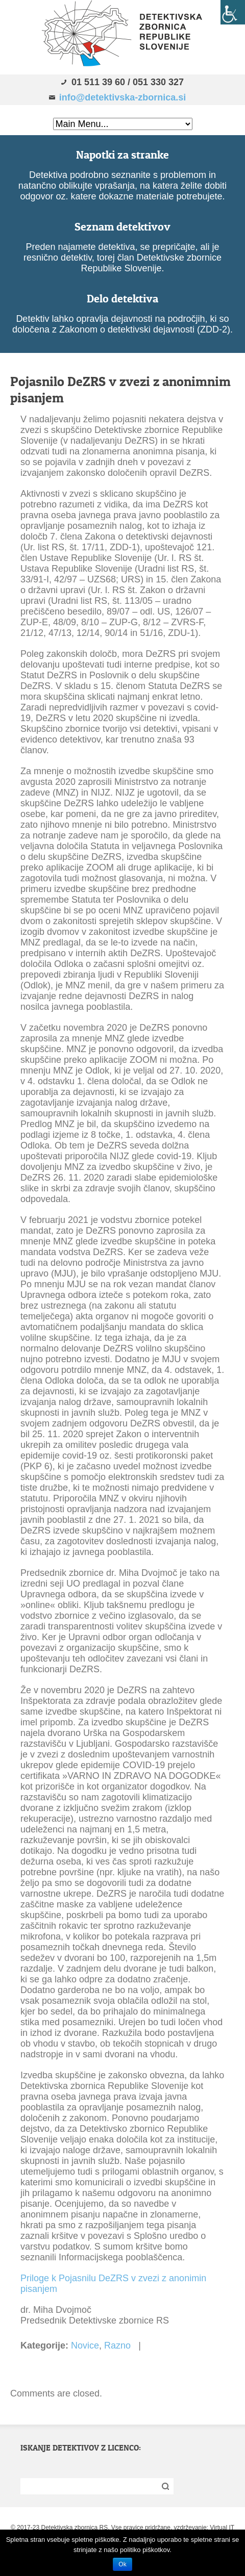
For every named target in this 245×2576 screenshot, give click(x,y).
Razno (117, 2345)
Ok (122, 2564)
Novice (85, 2345)
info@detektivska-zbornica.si (122, 97)
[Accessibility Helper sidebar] (232, 12)
